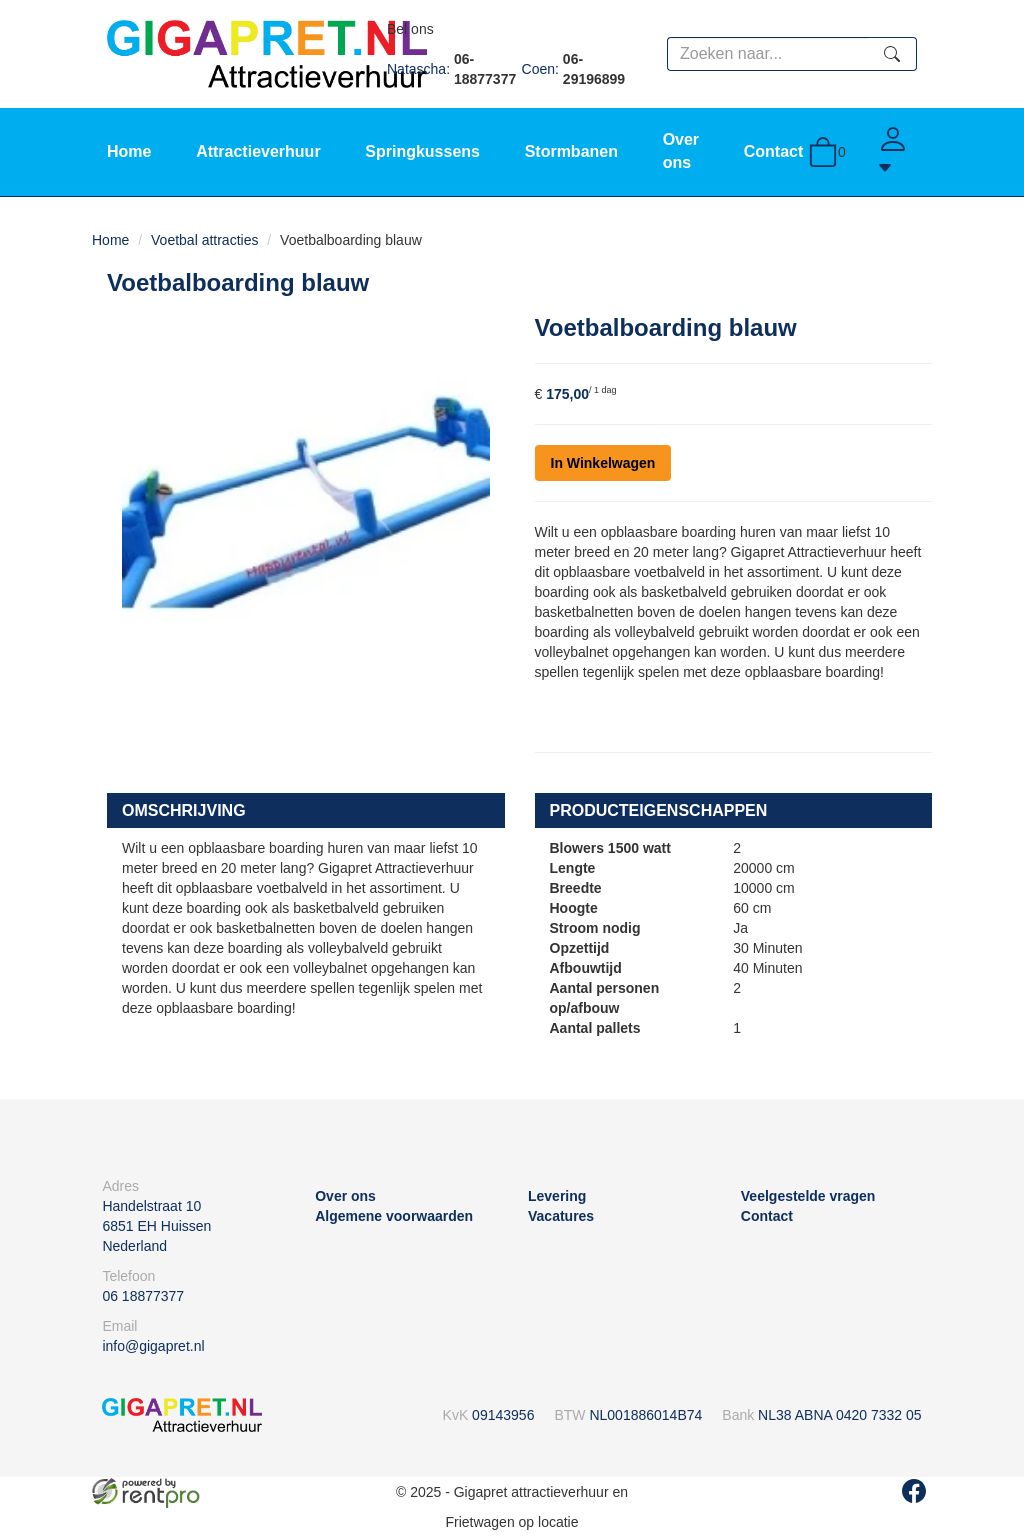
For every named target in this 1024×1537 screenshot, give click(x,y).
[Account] (897, 152)
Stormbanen (571, 151)
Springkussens (422, 151)
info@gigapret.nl (153, 1346)
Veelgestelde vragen (808, 1196)
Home (129, 151)
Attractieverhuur (258, 151)
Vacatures (561, 1216)
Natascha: (454, 69)
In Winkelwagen (603, 463)
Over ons (345, 1196)
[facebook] (914, 1491)
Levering (557, 1196)
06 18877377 (143, 1296)
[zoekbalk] (767, 54)
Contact (774, 151)
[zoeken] (892, 54)
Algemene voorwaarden (394, 1216)
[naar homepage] (267, 53)
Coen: (577, 69)
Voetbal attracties (204, 240)
